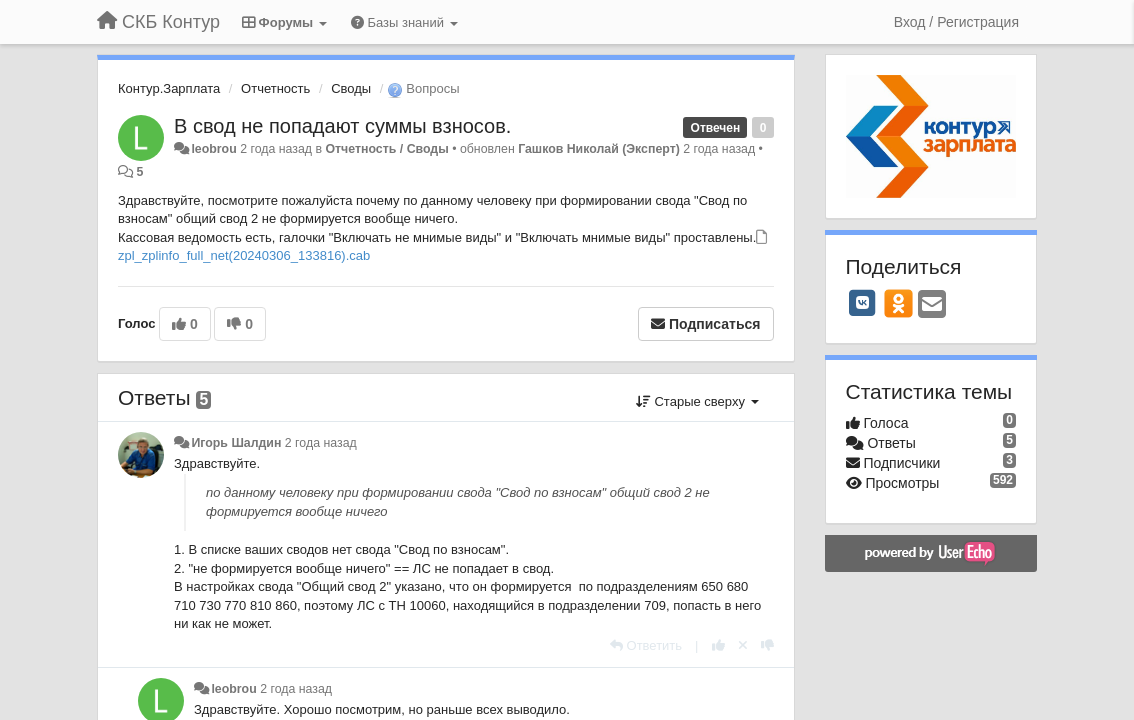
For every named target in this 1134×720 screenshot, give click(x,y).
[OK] (898, 303)
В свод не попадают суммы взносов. (342, 126)
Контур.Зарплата (169, 88)
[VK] (863, 303)
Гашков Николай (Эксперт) (599, 149)
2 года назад (321, 443)
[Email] (932, 305)
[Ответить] (646, 645)
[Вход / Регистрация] (956, 22)
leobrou (213, 149)
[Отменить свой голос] (743, 645)
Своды (351, 88)
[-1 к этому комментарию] (767, 645)
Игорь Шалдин (236, 443)
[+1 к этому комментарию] (718, 645)
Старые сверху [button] (697, 401)
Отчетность (275, 88)
